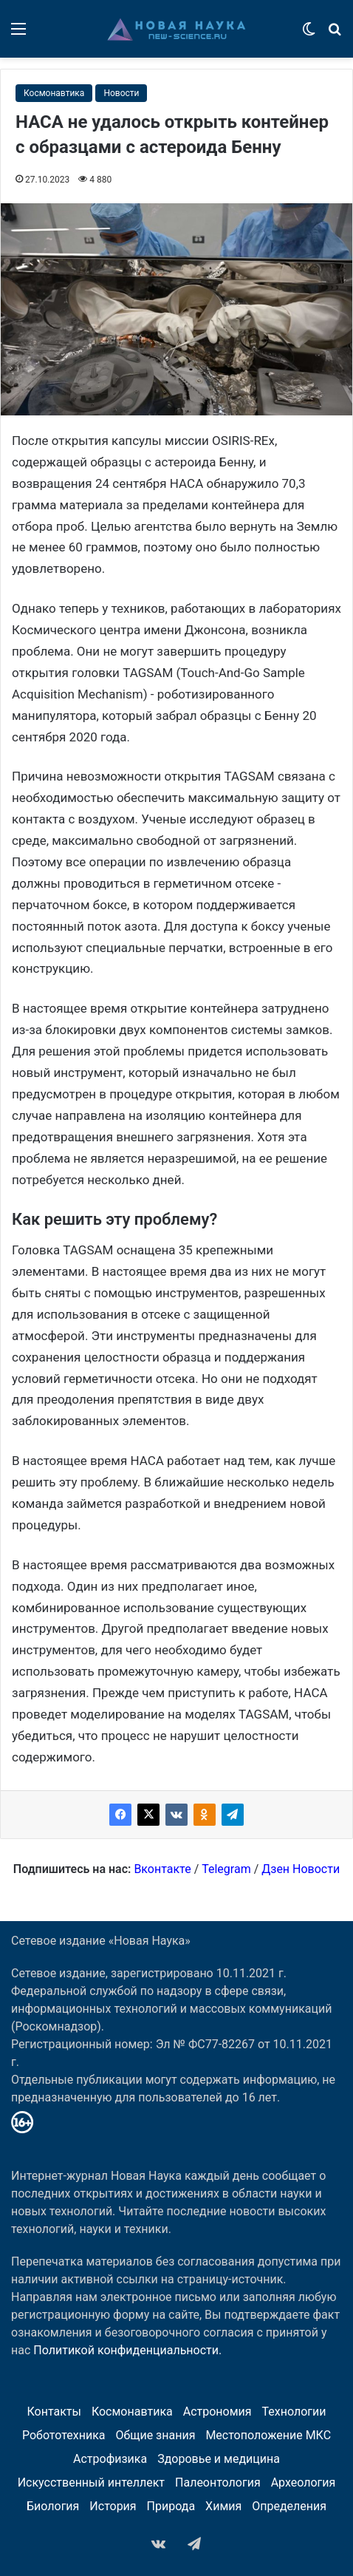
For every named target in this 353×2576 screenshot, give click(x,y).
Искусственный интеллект (91, 2482)
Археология (303, 2482)
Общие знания (155, 2435)
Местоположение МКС (268, 2435)
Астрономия (217, 2412)
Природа (171, 2506)
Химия (223, 2506)
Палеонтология (218, 2482)
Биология (53, 2506)
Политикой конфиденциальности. (127, 2350)
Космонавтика (54, 93)
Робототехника (64, 2435)
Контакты (53, 2412)
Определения (289, 2506)
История (112, 2506)
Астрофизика (110, 2459)
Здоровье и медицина (218, 2459)
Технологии (294, 2412)
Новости (121, 93)
